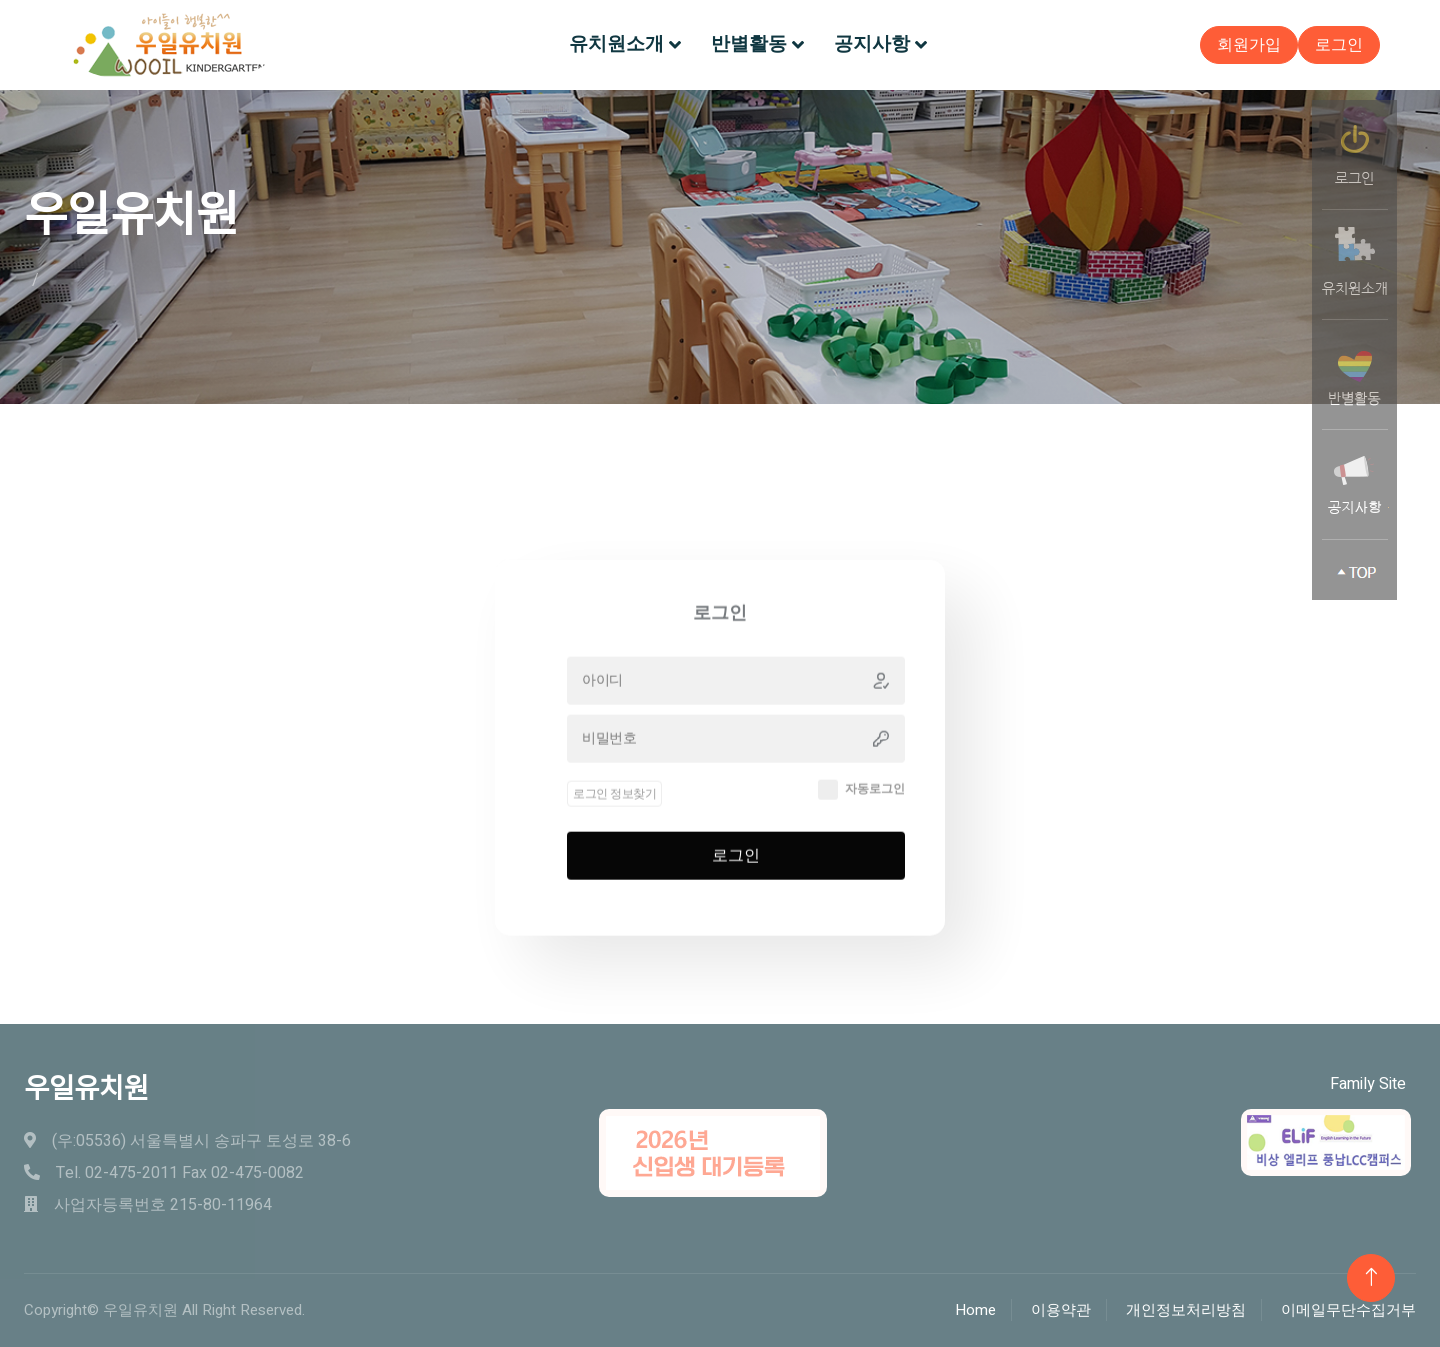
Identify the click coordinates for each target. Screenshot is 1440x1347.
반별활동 (749, 44)
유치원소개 (616, 44)
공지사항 (872, 44)
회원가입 (1249, 45)
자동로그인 (875, 824)
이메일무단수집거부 (1348, 1310)
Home (975, 1310)
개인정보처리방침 (1186, 1310)
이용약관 (1061, 1310)
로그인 (1339, 45)
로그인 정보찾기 (614, 828)
